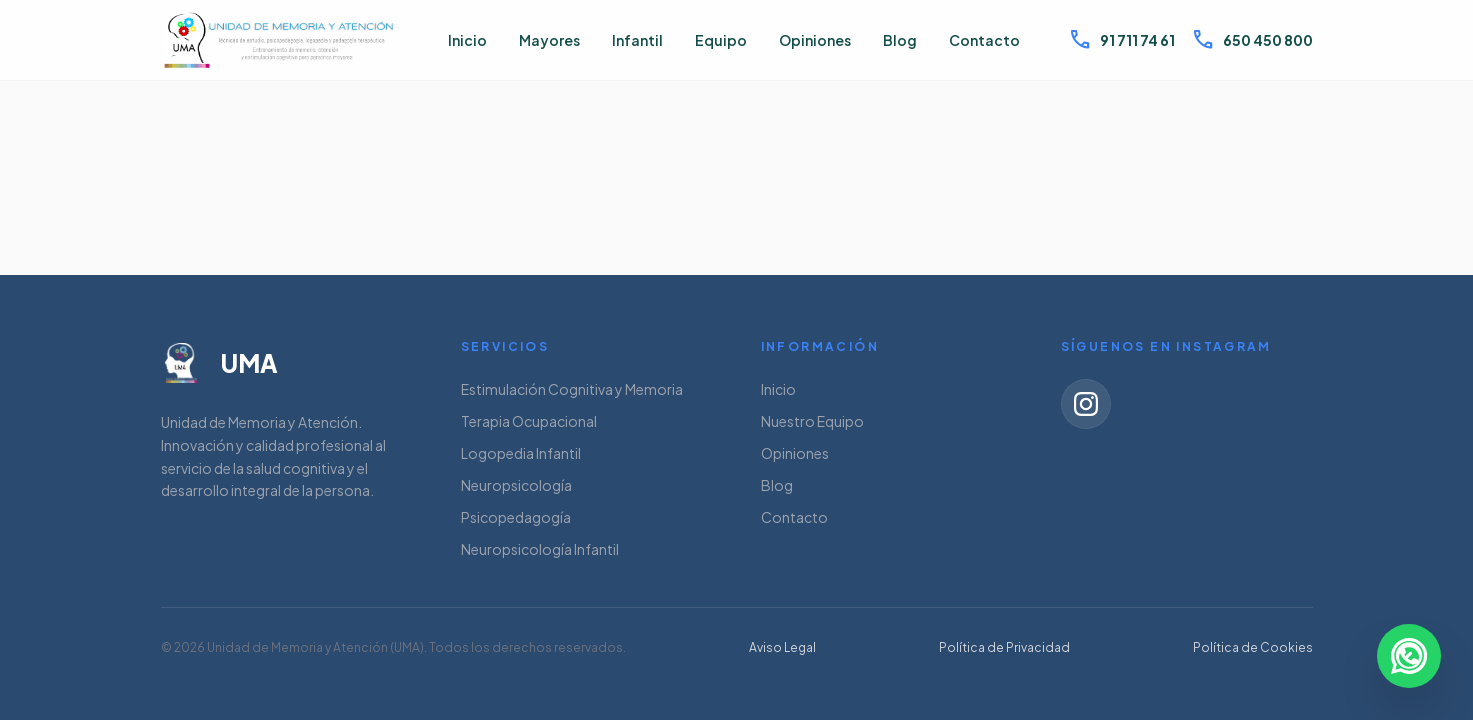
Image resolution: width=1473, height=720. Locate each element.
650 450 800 (1252, 40)
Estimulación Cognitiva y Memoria (572, 389)
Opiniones (815, 40)
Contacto (984, 40)
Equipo (721, 40)
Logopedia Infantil (521, 453)
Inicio (467, 40)
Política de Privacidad (1004, 647)
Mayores (549, 40)
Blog (900, 40)
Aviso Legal (782, 647)
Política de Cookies (1253, 647)
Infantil (637, 40)
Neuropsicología (516, 485)
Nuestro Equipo (812, 421)
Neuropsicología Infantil (540, 549)
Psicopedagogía (516, 517)
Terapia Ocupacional (529, 421)
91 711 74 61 (1121, 40)
